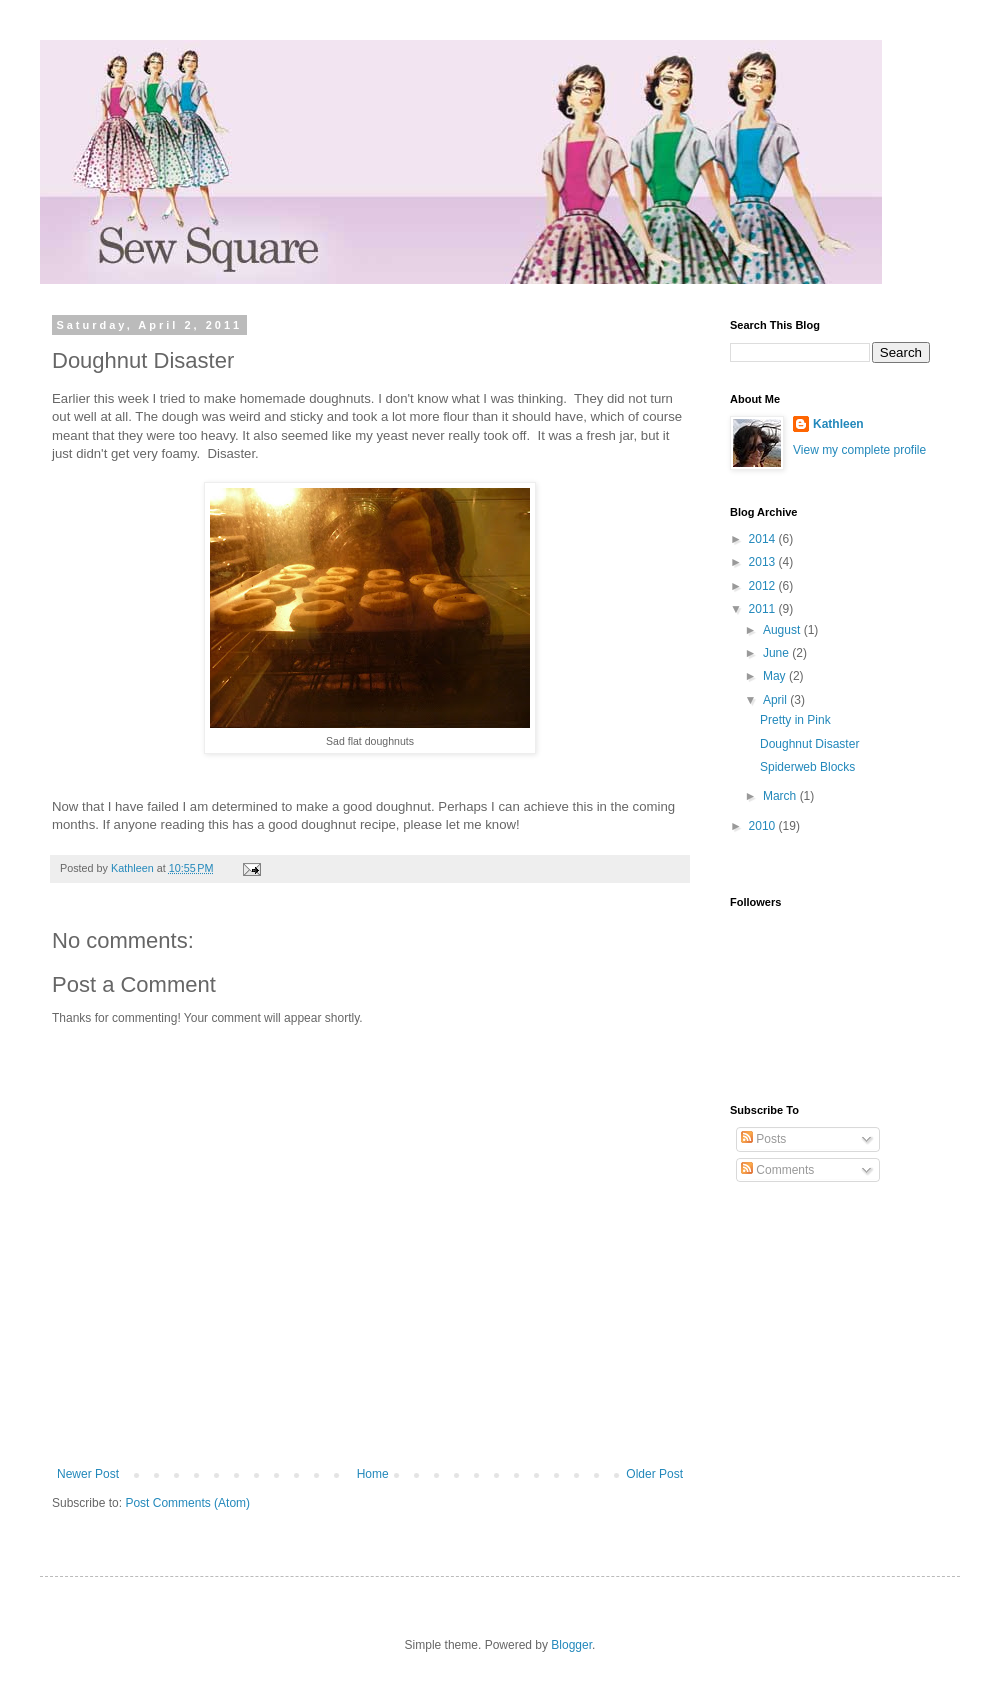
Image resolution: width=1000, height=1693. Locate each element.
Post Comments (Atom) (187, 1503)
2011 (764, 609)
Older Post (654, 1474)
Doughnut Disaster (809, 744)
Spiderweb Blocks (807, 767)
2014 (764, 539)
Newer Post (88, 1474)
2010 (764, 826)
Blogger (571, 1645)
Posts (763, 1139)
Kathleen (838, 424)
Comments (777, 1170)
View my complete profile (859, 450)
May (776, 676)
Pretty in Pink (795, 720)
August (783, 630)
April (776, 700)
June (777, 653)
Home (373, 1474)
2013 (764, 562)
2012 (764, 586)
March (781, 796)
